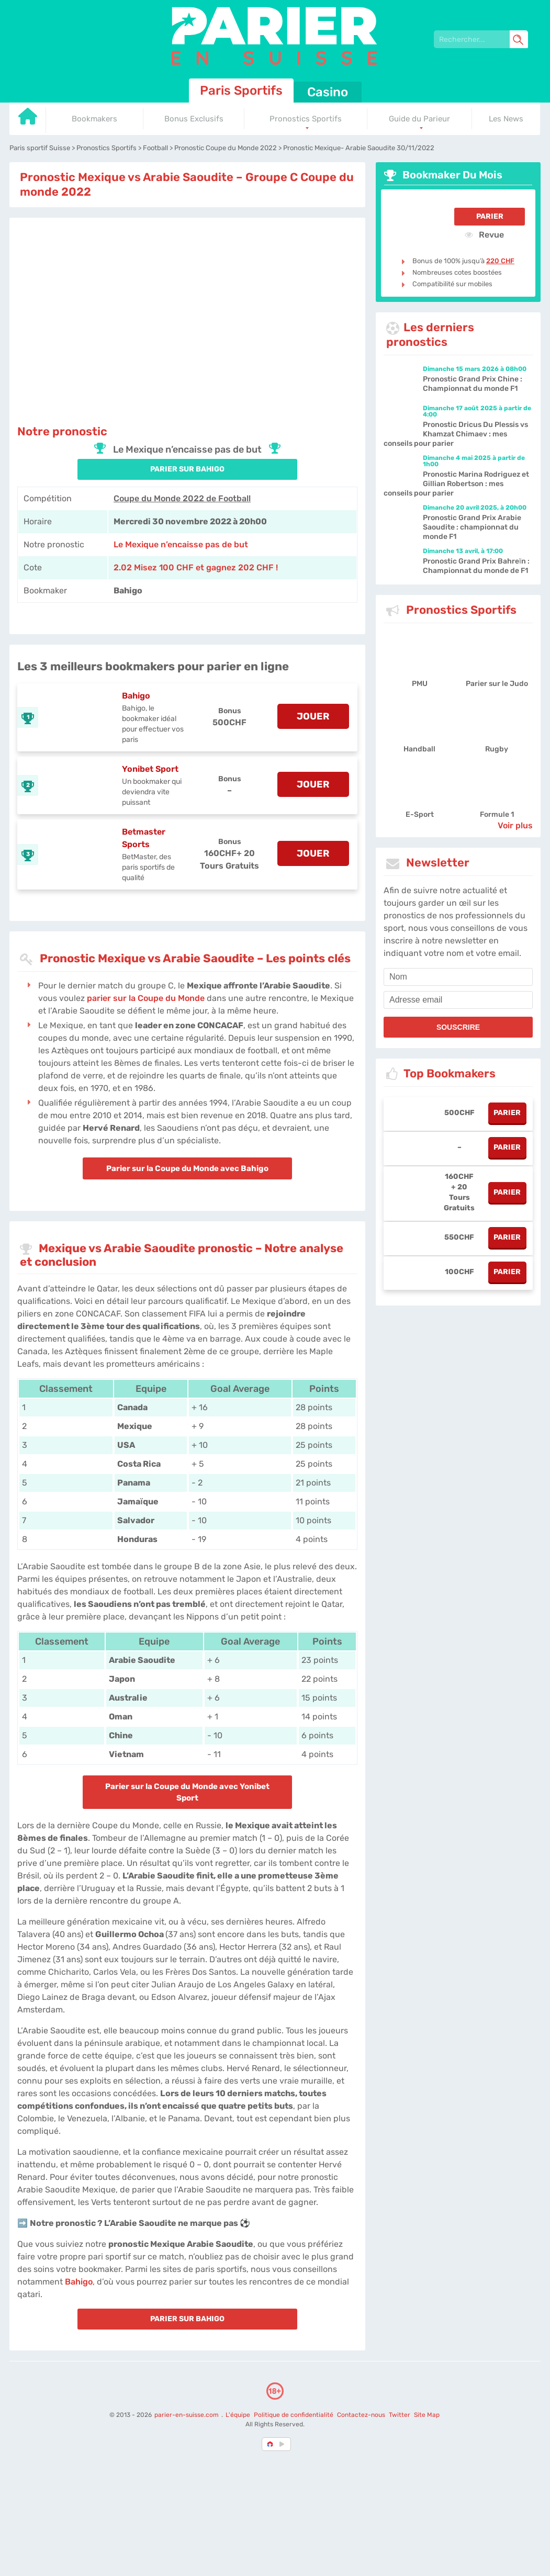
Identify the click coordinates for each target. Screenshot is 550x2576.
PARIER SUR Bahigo (187, 469)
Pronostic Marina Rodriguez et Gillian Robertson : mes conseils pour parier (456, 484)
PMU (420, 683)
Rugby (496, 749)
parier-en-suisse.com (187, 2414)
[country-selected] (270, 2444)
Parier (489, 216)
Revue (484, 234)
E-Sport (420, 814)
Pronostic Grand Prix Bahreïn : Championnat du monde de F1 (476, 566)
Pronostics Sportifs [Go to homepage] (306, 118)
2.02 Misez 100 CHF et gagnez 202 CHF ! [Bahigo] (196, 567)
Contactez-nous (361, 2414)
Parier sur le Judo (497, 683)
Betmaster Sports (143, 838)
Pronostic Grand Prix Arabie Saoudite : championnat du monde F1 (472, 527)
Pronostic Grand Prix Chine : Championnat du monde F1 (472, 384)
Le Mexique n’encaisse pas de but (181, 544)
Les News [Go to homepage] (506, 118)
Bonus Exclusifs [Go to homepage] (193, 118)
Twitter (399, 2414)
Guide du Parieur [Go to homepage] (419, 118)
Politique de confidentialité (294, 2414)
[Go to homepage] (27, 120)
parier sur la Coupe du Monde (146, 998)
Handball (419, 749)
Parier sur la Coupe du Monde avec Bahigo (187, 1168)
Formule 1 (497, 814)
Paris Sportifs (241, 90)
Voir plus (515, 825)
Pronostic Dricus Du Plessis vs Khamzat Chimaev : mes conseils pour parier (456, 434)
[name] (458, 977)
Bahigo (136, 696)
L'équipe (238, 2414)
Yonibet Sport (150, 769)
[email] (458, 1000)
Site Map (427, 2414)
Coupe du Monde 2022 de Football (182, 498)
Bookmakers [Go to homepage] (94, 118)
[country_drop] (283, 2444)
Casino (327, 92)
